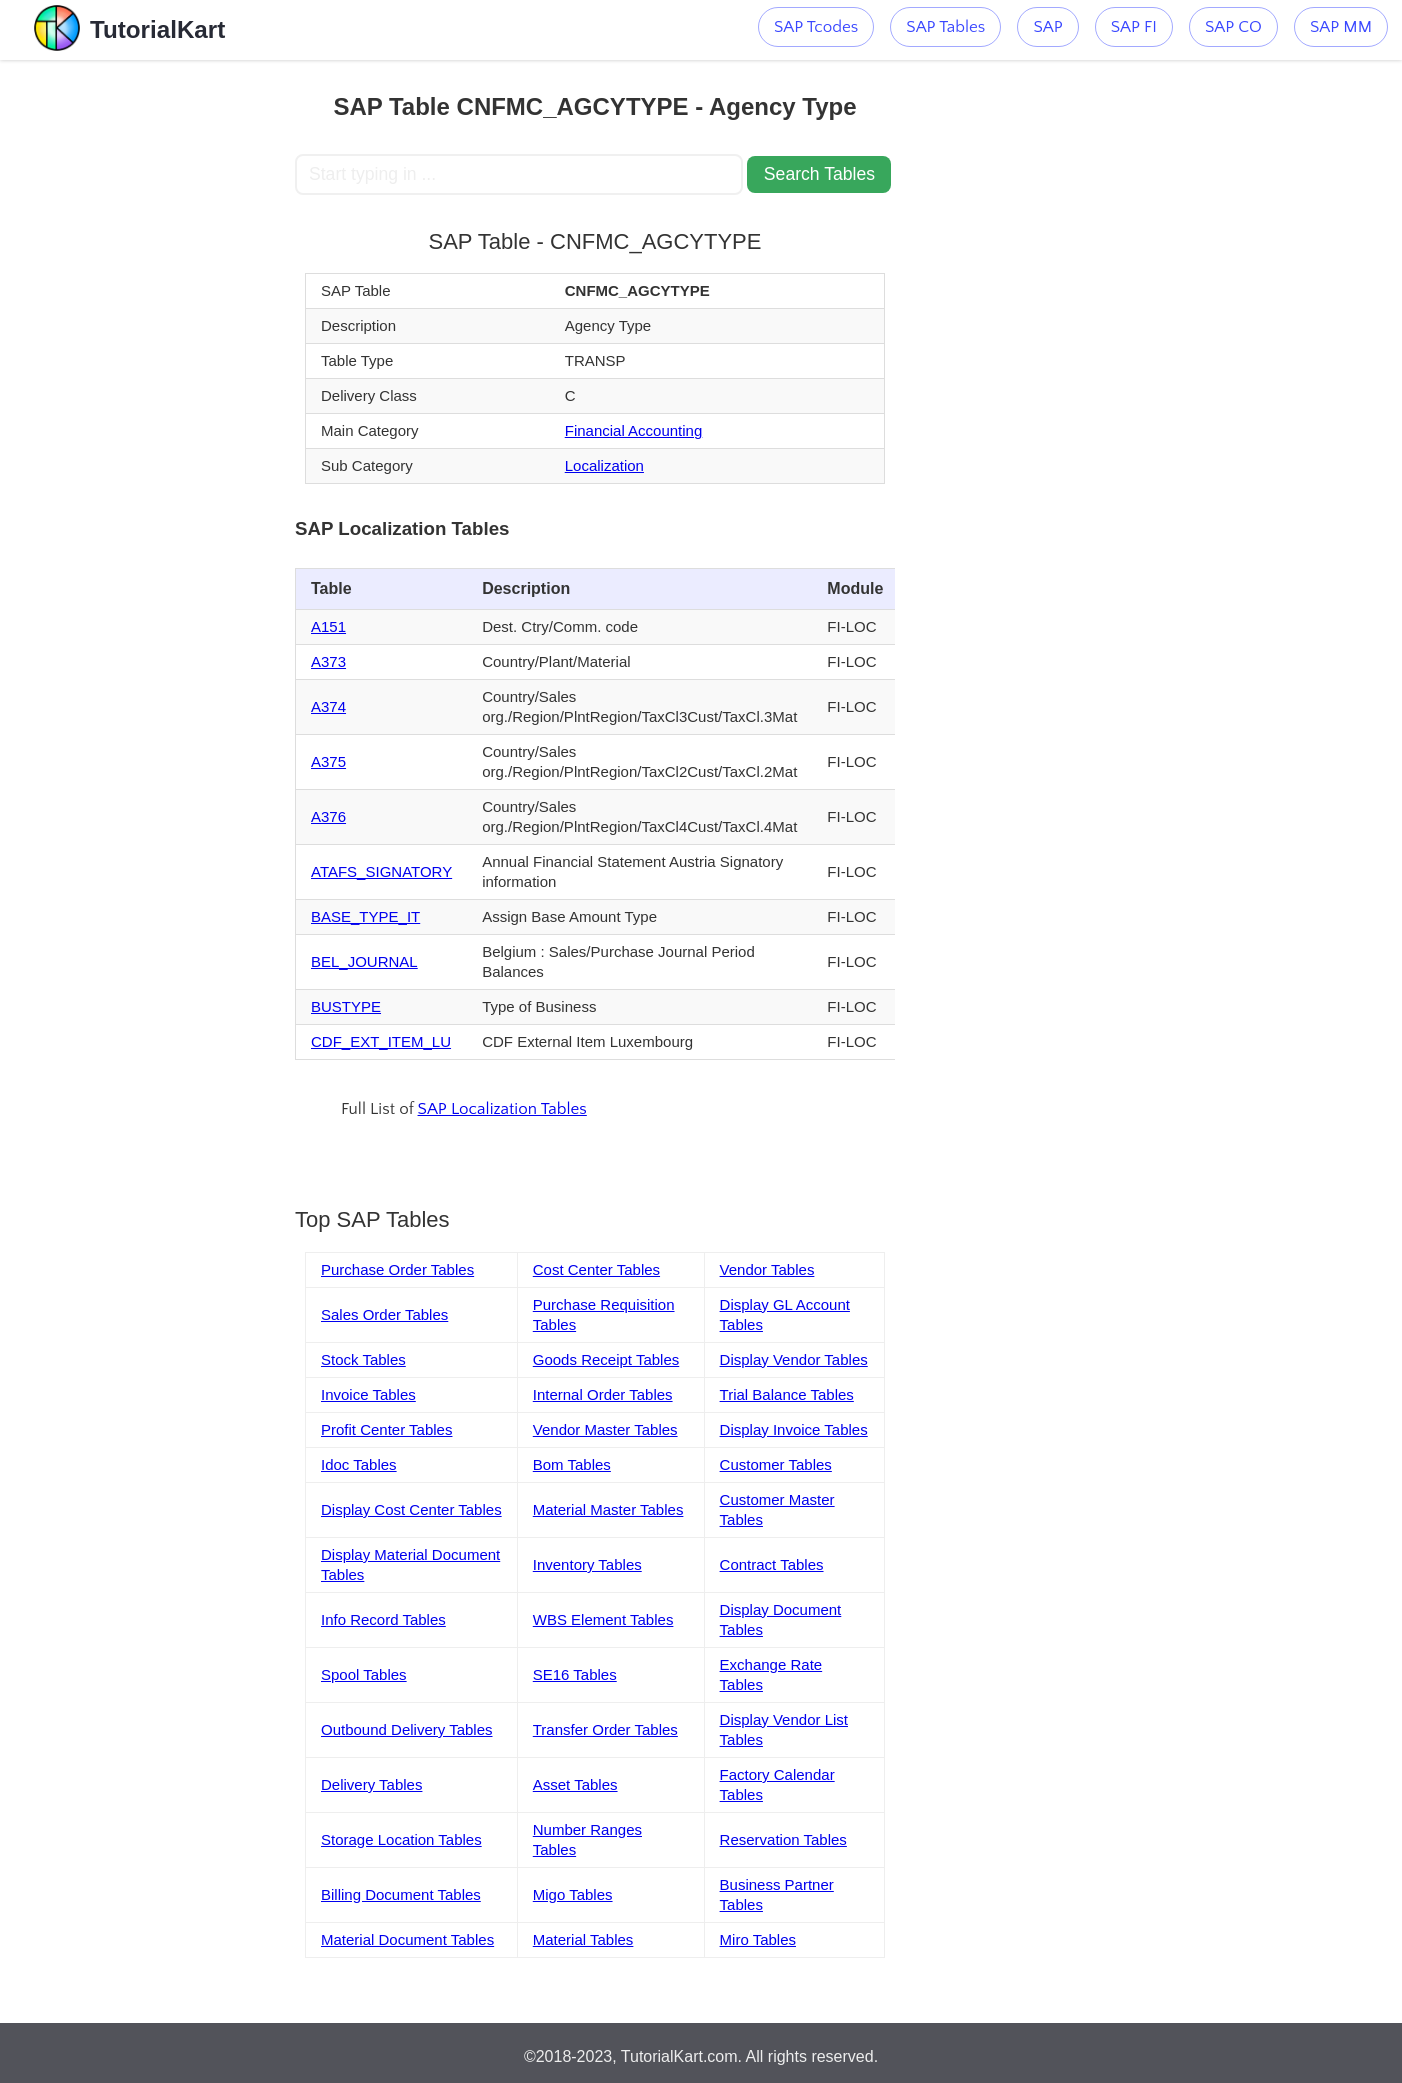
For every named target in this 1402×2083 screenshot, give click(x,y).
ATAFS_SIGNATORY (381, 871)
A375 (328, 761)
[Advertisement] (148, 360)
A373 (328, 661)
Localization (604, 465)
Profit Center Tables (386, 1429)
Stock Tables (363, 1359)
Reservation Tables (783, 1839)
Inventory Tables (587, 1564)
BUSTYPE (346, 1006)
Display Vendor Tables (794, 1359)
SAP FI (1134, 27)
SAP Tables (945, 27)
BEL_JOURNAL (364, 961)
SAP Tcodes (816, 27)
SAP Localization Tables (502, 1109)
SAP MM (1341, 27)
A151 (328, 626)
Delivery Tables (371, 1784)
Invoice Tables (368, 1394)
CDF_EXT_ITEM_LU (381, 1041)
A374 (328, 706)
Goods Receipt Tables (606, 1359)
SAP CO (1233, 27)
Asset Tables (575, 1784)
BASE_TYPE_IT (365, 916)
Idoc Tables (359, 1464)
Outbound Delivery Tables (407, 1729)
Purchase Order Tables (397, 1269)
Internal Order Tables (603, 1394)
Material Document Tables (407, 1939)
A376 (328, 816)
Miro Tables (758, 1939)
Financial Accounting (634, 430)
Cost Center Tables (596, 1269)
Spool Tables (364, 1674)
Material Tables (583, 1939)
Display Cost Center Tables (411, 1509)
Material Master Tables (608, 1509)
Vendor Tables (767, 1269)
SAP (1047, 27)
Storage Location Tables (401, 1839)
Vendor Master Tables (605, 1429)
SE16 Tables (575, 1674)
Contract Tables (772, 1564)
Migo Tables (573, 1894)
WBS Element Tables (603, 1619)
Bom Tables (572, 1464)
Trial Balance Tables (787, 1394)
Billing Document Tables (401, 1894)
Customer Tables (776, 1464)
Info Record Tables (383, 1619)
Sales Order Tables (384, 1314)
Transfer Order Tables (605, 1729)
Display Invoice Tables (794, 1429)
